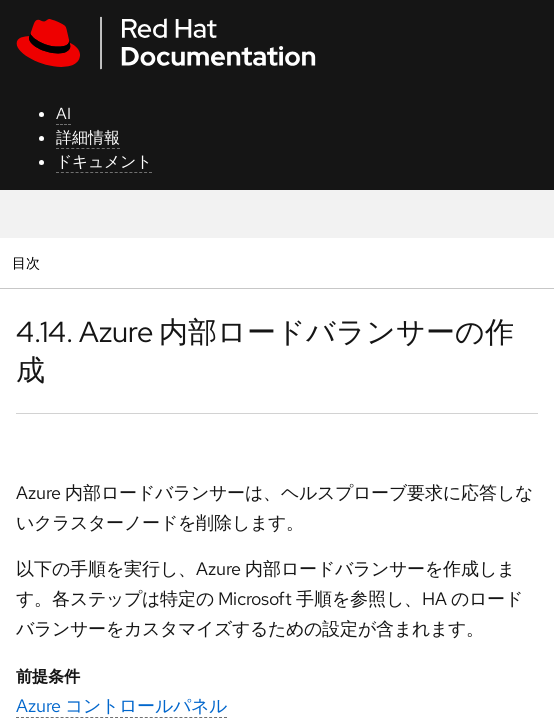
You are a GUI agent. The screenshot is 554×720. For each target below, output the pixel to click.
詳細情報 (88, 137)
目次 (28, 262)
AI (63, 113)
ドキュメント (104, 161)
